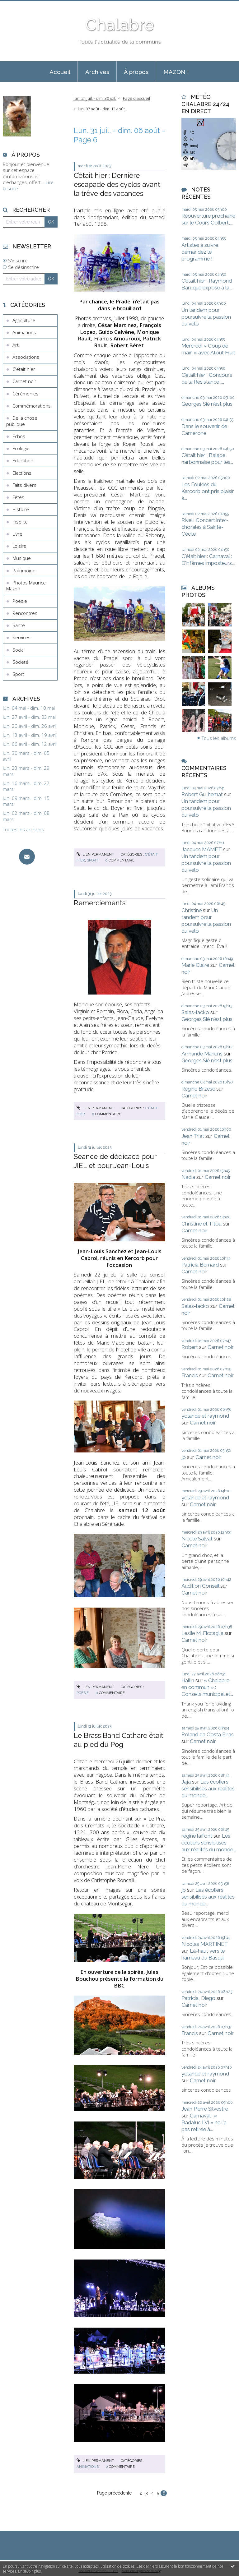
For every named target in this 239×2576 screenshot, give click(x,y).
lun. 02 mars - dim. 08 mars (26, 816)
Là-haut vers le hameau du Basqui (203, 1954)
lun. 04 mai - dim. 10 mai (29, 708)
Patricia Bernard (200, 1265)
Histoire (20, 509)
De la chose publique (21, 421)
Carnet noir (24, 381)
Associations (25, 357)
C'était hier (23, 369)
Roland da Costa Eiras (207, 1734)
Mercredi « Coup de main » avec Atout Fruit (208, 349)
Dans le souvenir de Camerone (204, 429)
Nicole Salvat (197, 1538)
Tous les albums (219, 738)
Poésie (19, 601)
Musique (21, 558)
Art (15, 345)
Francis (189, 1375)
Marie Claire (195, 965)
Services (21, 637)
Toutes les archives (23, 830)
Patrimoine (23, 570)
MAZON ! (176, 71)
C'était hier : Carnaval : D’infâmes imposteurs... (208, 559)
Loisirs (19, 546)
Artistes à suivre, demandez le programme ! (200, 252)
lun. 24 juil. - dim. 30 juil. (94, 98)
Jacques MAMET (201, 849)
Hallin (187, 1680)
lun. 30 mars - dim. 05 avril (26, 756)
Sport (18, 674)
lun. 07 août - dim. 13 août (101, 109)
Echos (18, 436)
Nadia (188, 1177)
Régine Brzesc (198, 1089)
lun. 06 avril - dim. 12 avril (30, 744)
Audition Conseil (200, 1586)
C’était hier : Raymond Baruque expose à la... (206, 284)
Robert (189, 1347)
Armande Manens (202, 1053)
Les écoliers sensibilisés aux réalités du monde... (208, 1788)
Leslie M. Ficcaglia (202, 1633)
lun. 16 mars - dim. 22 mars (26, 786)
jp (183, 1457)
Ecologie (21, 448)
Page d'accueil (136, 98)
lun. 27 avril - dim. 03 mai (29, 717)
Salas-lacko (195, 1012)
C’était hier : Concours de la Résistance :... (206, 378)
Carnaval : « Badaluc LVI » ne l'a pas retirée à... (204, 2122)
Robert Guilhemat (202, 794)
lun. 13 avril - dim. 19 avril (30, 735)
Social (18, 650)
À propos (136, 71)
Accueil (59, 71)
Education (22, 460)
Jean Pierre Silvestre (204, 2109)
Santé (18, 625)
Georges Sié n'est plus (206, 404)
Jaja (186, 1782)
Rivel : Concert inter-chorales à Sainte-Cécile (204, 527)
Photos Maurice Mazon (26, 585)
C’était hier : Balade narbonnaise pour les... (207, 458)
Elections (21, 473)
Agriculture (23, 320)
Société (20, 662)
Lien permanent (95, 854)
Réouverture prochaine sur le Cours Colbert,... (208, 219)
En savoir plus (29, 2571)
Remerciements (99, 903)
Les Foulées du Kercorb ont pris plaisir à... (207, 491)
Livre (17, 534)
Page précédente (114, 2493)
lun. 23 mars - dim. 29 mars (26, 771)
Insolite (20, 522)
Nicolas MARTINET (204, 1944)
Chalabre (119, 25)
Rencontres (24, 613)
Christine (191, 910)
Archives (97, 71)
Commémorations (31, 406)
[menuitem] (59, 71)
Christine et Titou (201, 1224)
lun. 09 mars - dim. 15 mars (26, 801)
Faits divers (24, 485)
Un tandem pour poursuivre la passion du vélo (206, 317)
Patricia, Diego (198, 1998)
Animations (24, 332)
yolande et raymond (205, 1416)
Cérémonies (25, 393)
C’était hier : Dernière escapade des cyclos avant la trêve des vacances (117, 184)
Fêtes (18, 497)
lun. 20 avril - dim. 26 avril (30, 726)
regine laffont (196, 1836)
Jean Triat (192, 1136)
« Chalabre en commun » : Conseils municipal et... (207, 1687)
